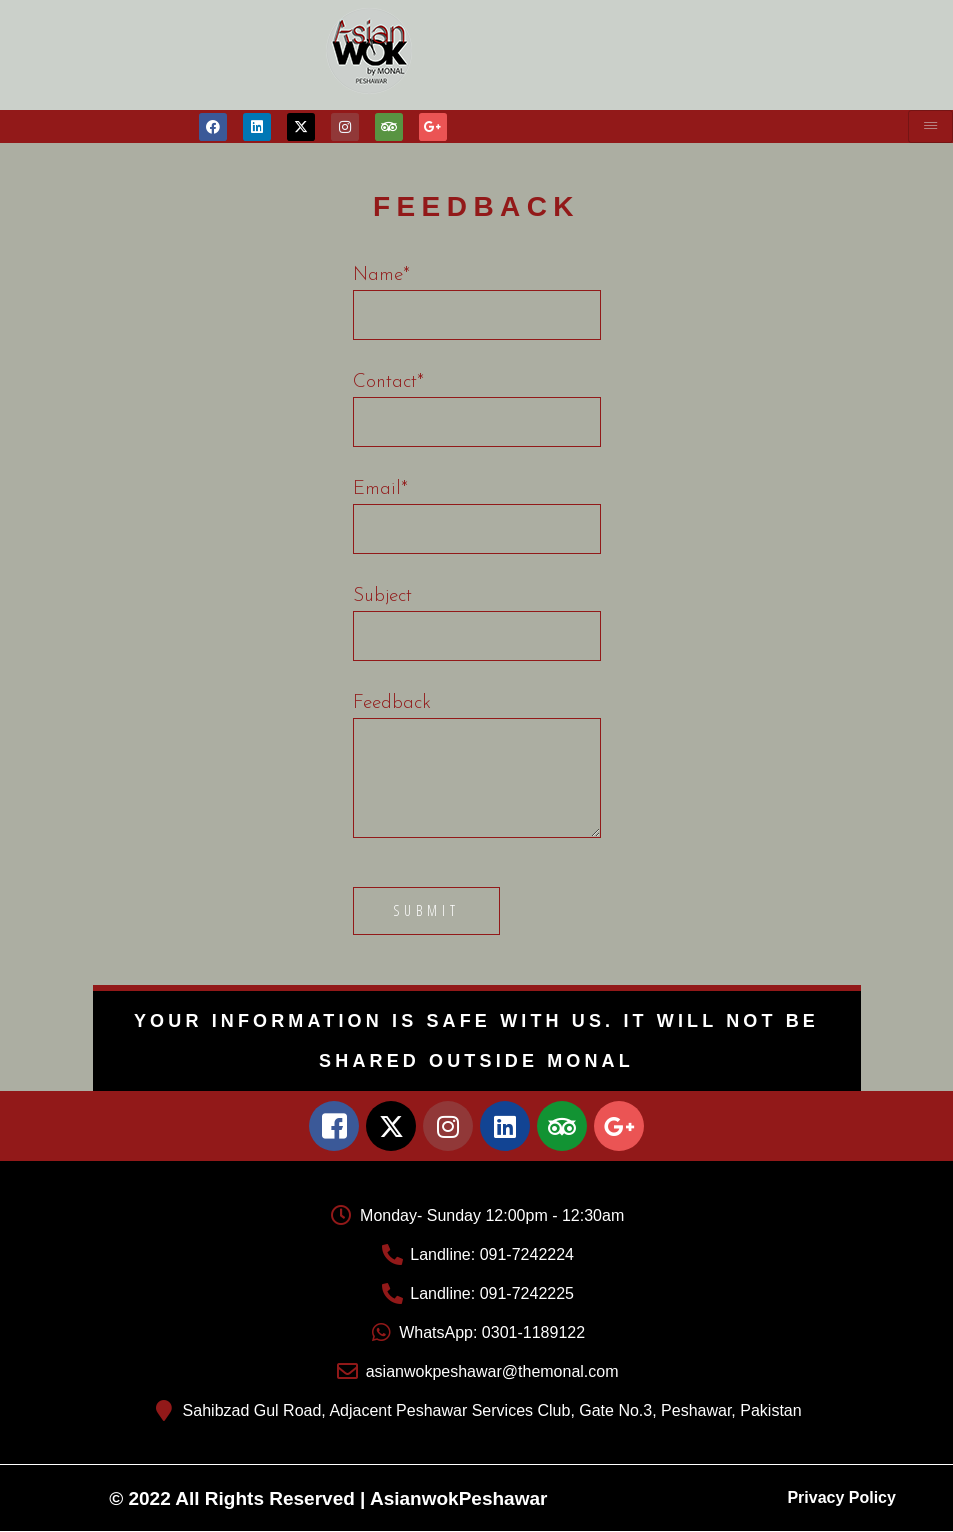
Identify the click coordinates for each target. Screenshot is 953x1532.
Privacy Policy (841, 1497)
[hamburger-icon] (930, 126)
